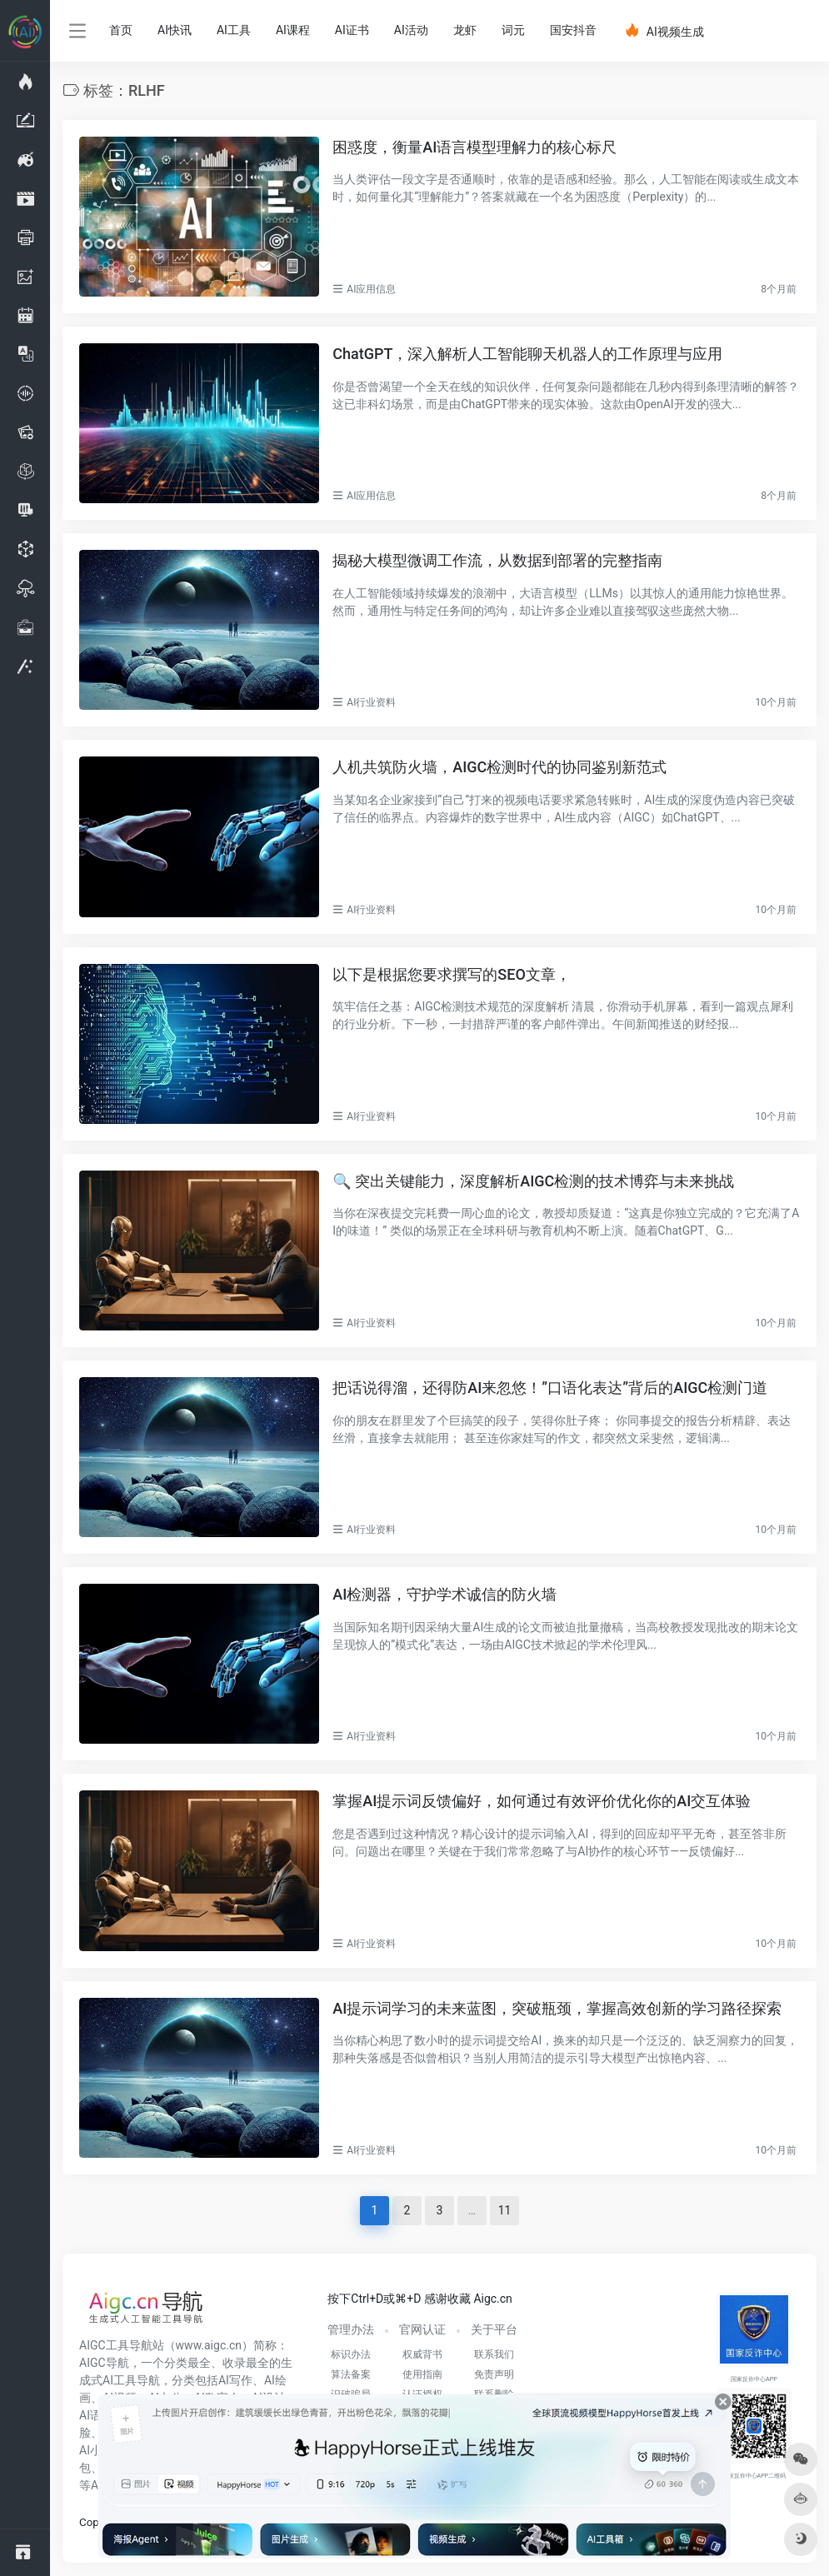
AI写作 (235, 2380)
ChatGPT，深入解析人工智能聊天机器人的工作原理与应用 (527, 353)
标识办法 (351, 2354)
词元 (513, 30)
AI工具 (234, 30)
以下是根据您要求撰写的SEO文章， (451, 974)
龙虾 (465, 30)
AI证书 (352, 30)
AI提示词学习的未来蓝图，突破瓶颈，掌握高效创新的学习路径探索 (557, 2008)
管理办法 (350, 2329)
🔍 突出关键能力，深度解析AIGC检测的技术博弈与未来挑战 (533, 1181)
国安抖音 (573, 30)
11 (505, 2210)
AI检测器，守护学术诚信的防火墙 (444, 1594)
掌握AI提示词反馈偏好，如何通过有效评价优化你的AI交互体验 (541, 1801)
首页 (120, 30)
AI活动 (411, 30)
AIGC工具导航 (115, 2345)
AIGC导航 (104, 2362)
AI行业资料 (371, 702)
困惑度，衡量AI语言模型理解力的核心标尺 (474, 147)
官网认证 (422, 2329)
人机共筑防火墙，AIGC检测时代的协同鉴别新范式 (499, 767)
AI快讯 (174, 30)
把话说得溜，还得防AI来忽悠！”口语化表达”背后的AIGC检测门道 (549, 1387)
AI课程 (293, 30)
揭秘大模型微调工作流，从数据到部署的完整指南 (497, 560)
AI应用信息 (371, 289)
